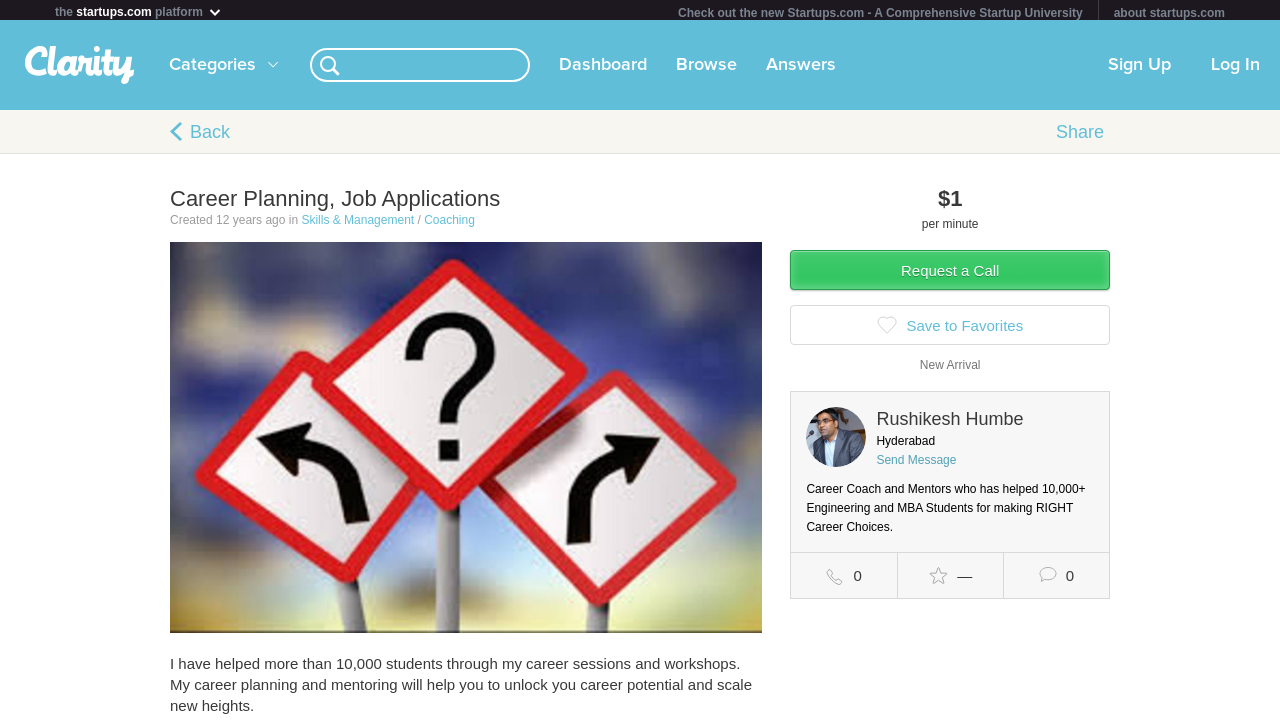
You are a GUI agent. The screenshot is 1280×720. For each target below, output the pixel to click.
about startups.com (1169, 13)
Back (210, 136)
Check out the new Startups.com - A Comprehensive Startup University (880, 13)
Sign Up (1139, 69)
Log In (1235, 69)
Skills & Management (357, 224)
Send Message (916, 464)
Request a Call (950, 274)
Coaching (449, 224)
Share (1080, 136)
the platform (139, 11)
